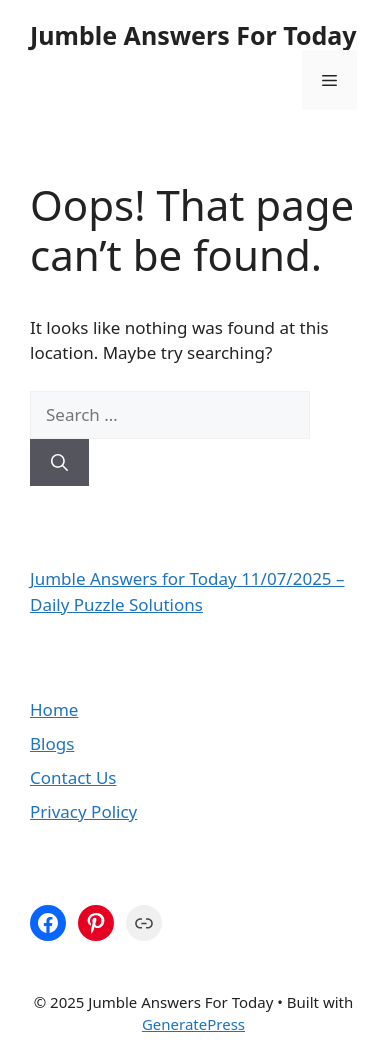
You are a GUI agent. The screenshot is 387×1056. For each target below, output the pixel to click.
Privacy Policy (83, 811)
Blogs (52, 743)
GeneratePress (193, 1024)
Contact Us (73, 777)
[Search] (59, 463)
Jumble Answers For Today (193, 35)
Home (54, 709)
